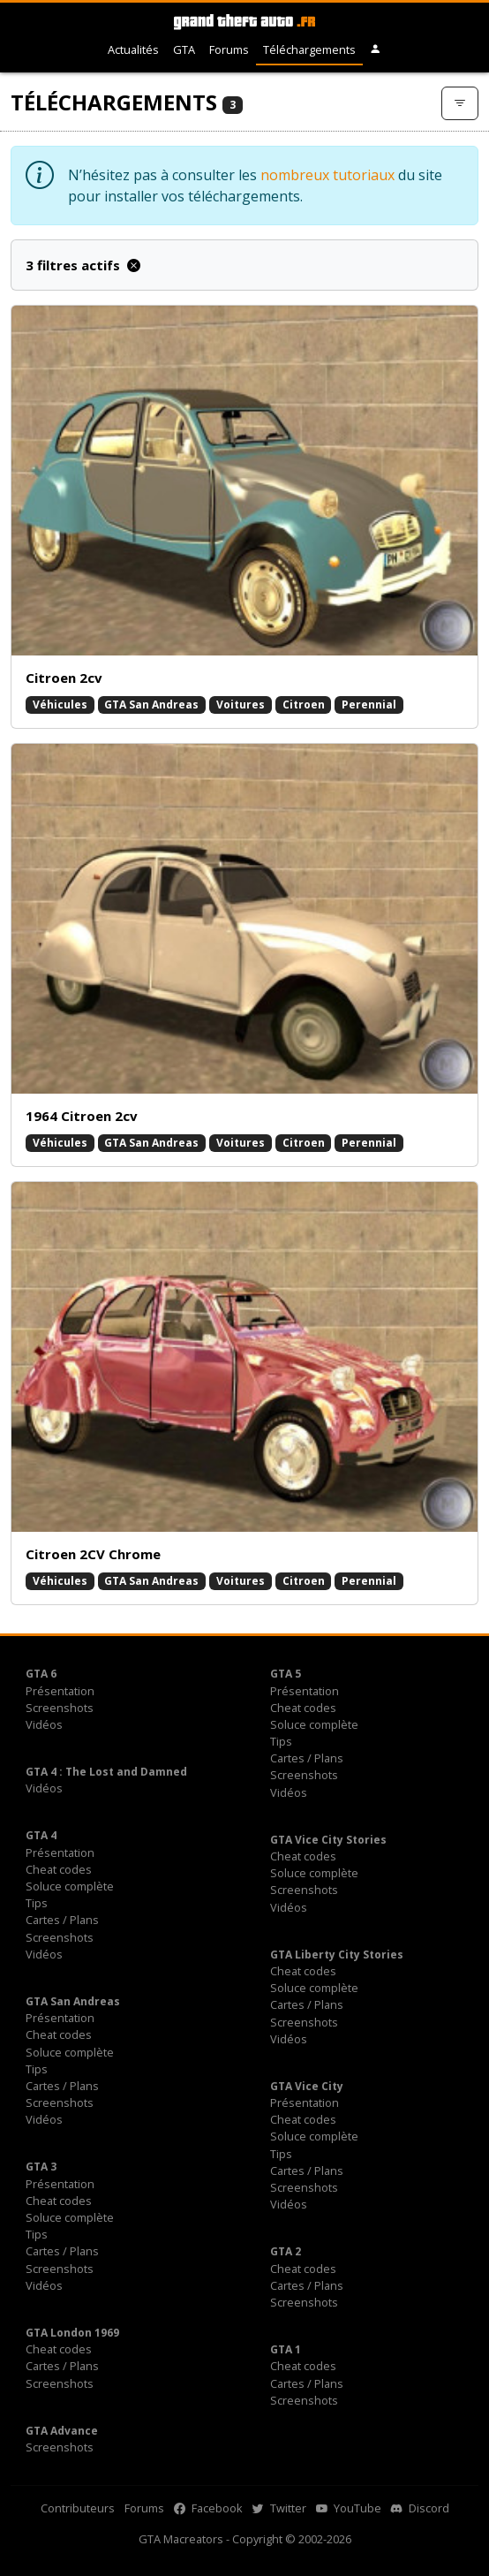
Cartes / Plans (306, 1758)
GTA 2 (285, 2251)
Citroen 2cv (64, 677)
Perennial (369, 704)
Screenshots (60, 1708)
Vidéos (44, 1724)
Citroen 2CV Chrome (93, 1554)
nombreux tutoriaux (327, 175)
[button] (375, 49)
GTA (184, 49)
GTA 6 (41, 1673)
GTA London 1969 (72, 2332)
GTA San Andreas (151, 704)
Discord (420, 2508)
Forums (229, 49)
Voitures (240, 704)
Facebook (208, 2508)
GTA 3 (41, 2166)
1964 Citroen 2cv (82, 1116)
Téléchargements (309, 49)
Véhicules (60, 704)
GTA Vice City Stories (328, 1839)
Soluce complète (314, 1724)
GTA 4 (41, 1835)
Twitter (279, 2508)
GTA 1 (285, 2349)
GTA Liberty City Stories (336, 1954)
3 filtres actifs (83, 265)
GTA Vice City (306, 2086)
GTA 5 (285, 1673)
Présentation (60, 1691)
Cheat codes (303, 1708)
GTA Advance (62, 2430)
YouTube (348, 2508)
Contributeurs (78, 2508)
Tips (281, 1741)
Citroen (303, 704)
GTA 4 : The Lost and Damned (106, 1771)
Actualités (133, 49)
